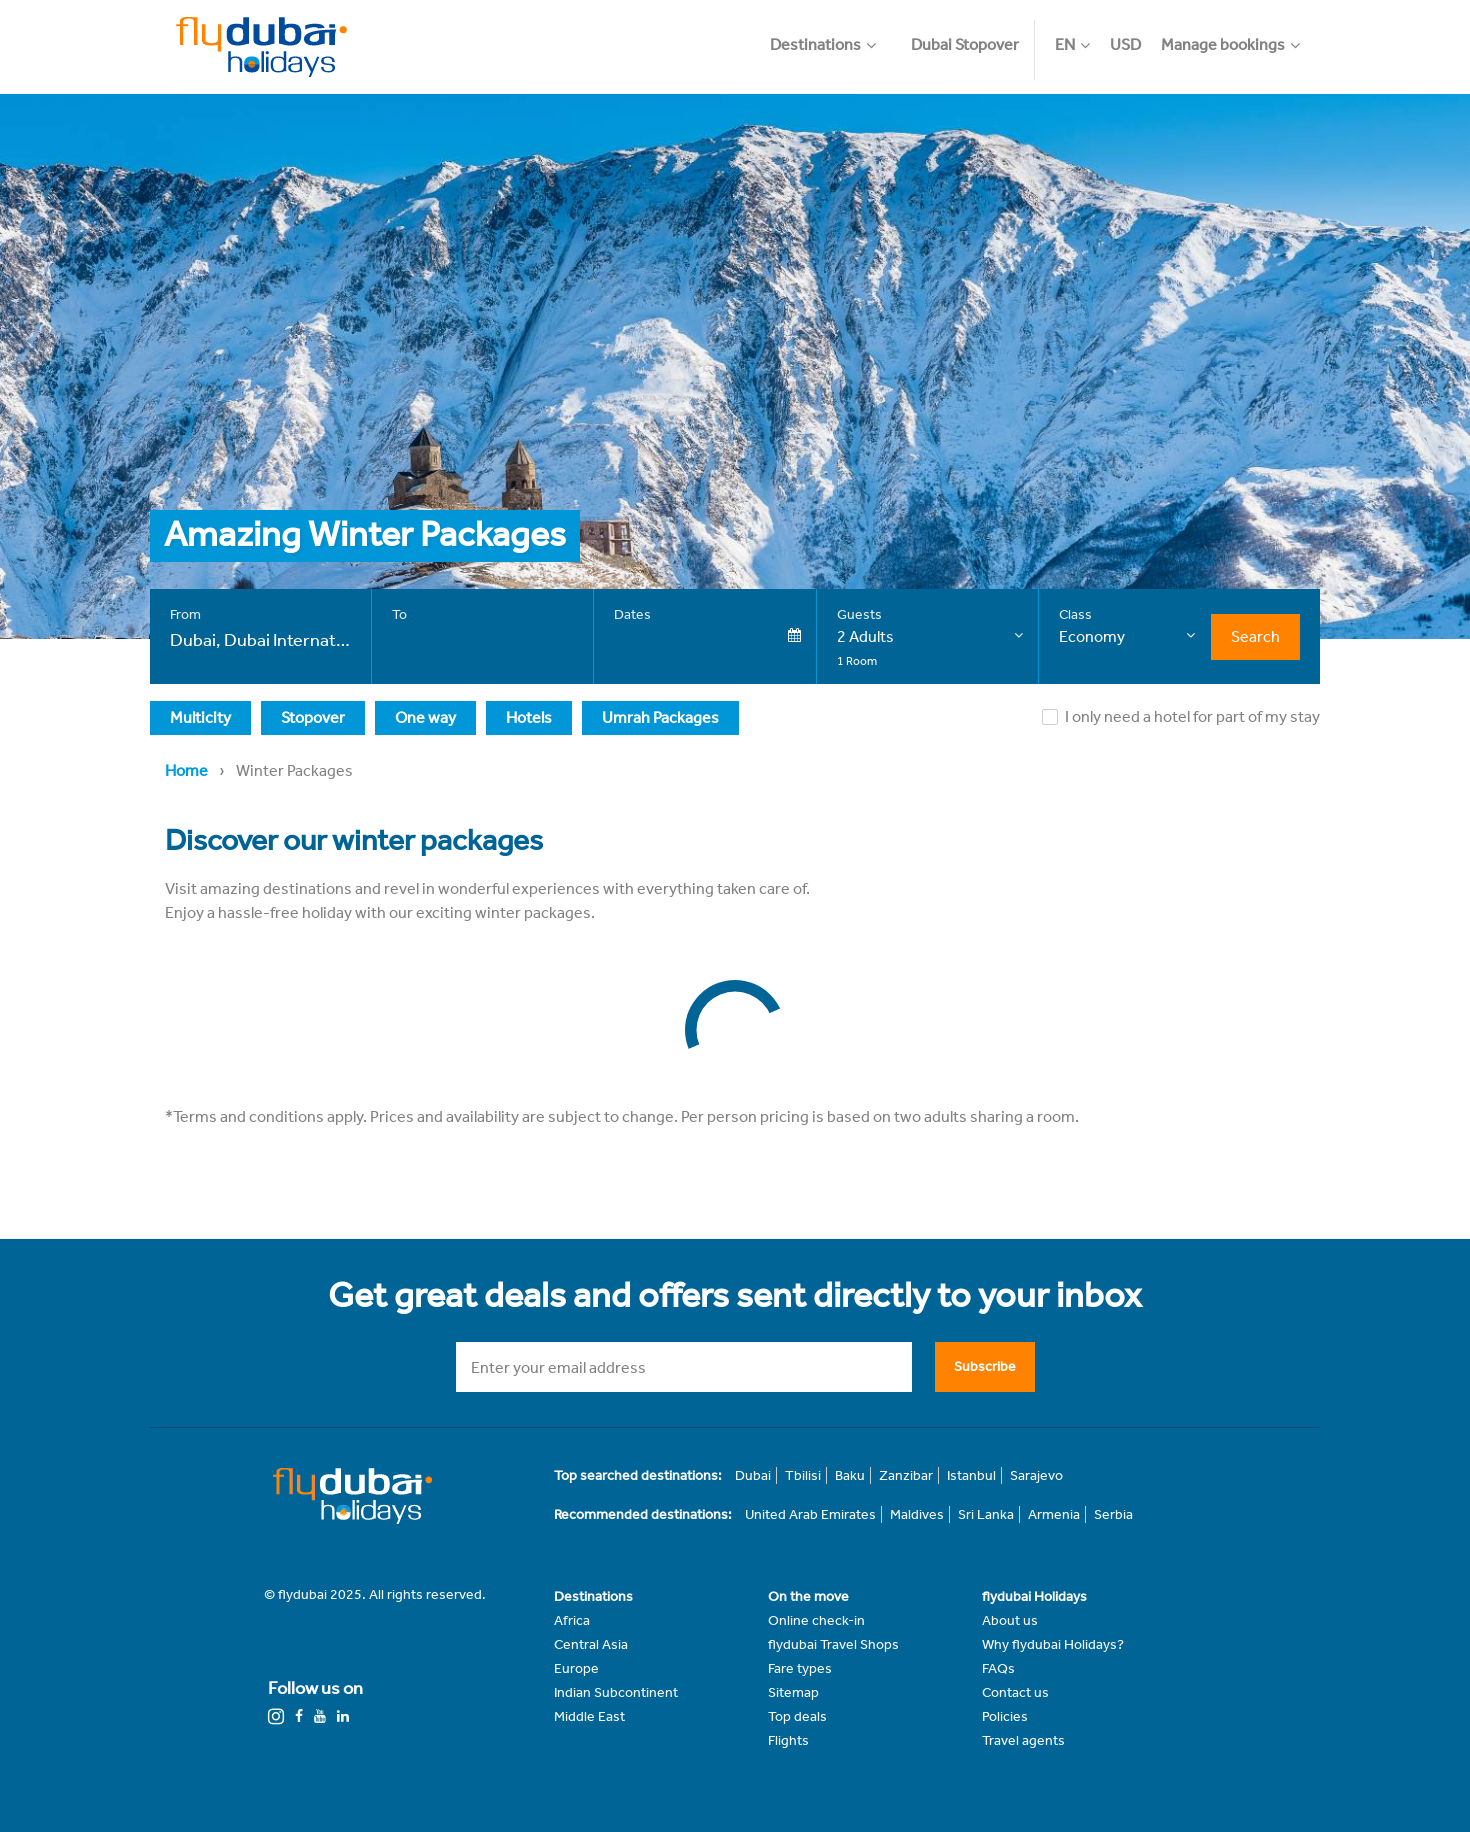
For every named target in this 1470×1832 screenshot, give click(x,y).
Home (186, 770)
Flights (788, 1740)
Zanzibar (906, 1475)
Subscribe (985, 1366)
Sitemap (793, 1692)
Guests (859, 614)
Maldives (917, 1514)
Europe (576, 1668)
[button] (833, 35)
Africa (572, 1620)
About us (1010, 1620)
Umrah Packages (660, 717)
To (399, 614)
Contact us (1015, 1692)
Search (1255, 636)
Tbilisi (803, 1475)
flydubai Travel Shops (833, 1644)
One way (425, 717)
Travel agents (1023, 1740)
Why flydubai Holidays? (1053, 1644)
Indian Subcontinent (616, 1692)
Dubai (753, 1475)
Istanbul (971, 1475)
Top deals (797, 1716)
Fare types (800, 1668)
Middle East (589, 1716)
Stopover (313, 717)
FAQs (998, 1668)
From (185, 614)
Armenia (1054, 1514)
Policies (1005, 1716)
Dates (632, 614)
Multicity (200, 717)
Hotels (529, 717)
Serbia (1113, 1514)
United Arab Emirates (810, 1514)
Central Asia (591, 1644)
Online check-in (816, 1620)
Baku (850, 1475)
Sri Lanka (986, 1514)
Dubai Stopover (965, 44)
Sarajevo (1036, 1475)
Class (1075, 614)
